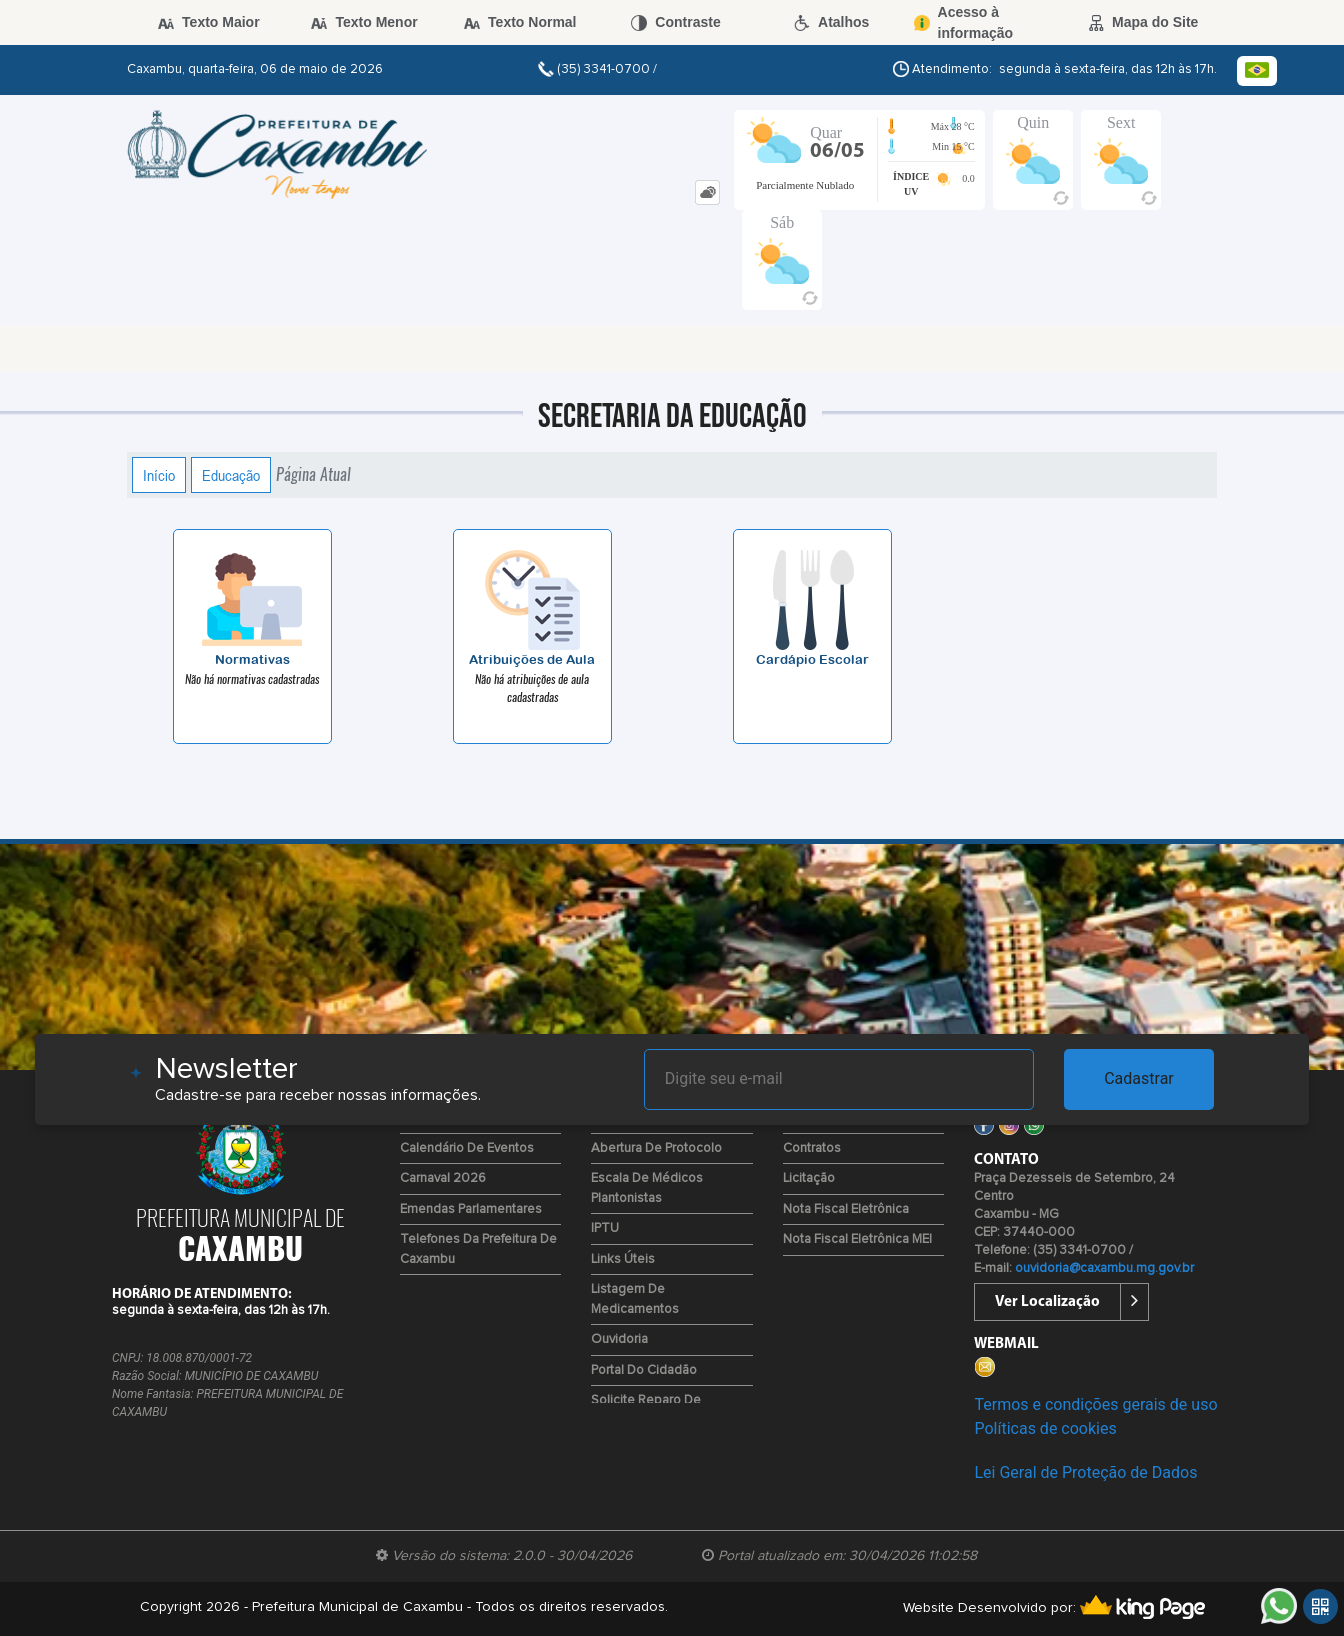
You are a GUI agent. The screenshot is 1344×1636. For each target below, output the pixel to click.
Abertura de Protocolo (656, 1148)
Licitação (809, 1178)
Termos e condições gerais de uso (1095, 1404)
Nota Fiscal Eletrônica (846, 1209)
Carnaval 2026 (443, 1178)
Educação (231, 475)
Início (159, 475)
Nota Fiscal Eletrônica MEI (857, 1239)
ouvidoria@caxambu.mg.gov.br (1104, 1268)
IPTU (605, 1228)
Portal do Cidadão (644, 1370)
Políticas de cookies (1045, 1428)
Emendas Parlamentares (471, 1209)
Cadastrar (1139, 1078)
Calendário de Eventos (467, 1148)
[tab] (707, 192)
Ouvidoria (619, 1339)
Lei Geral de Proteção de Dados (1085, 1472)
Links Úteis (623, 1259)
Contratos (812, 1148)
